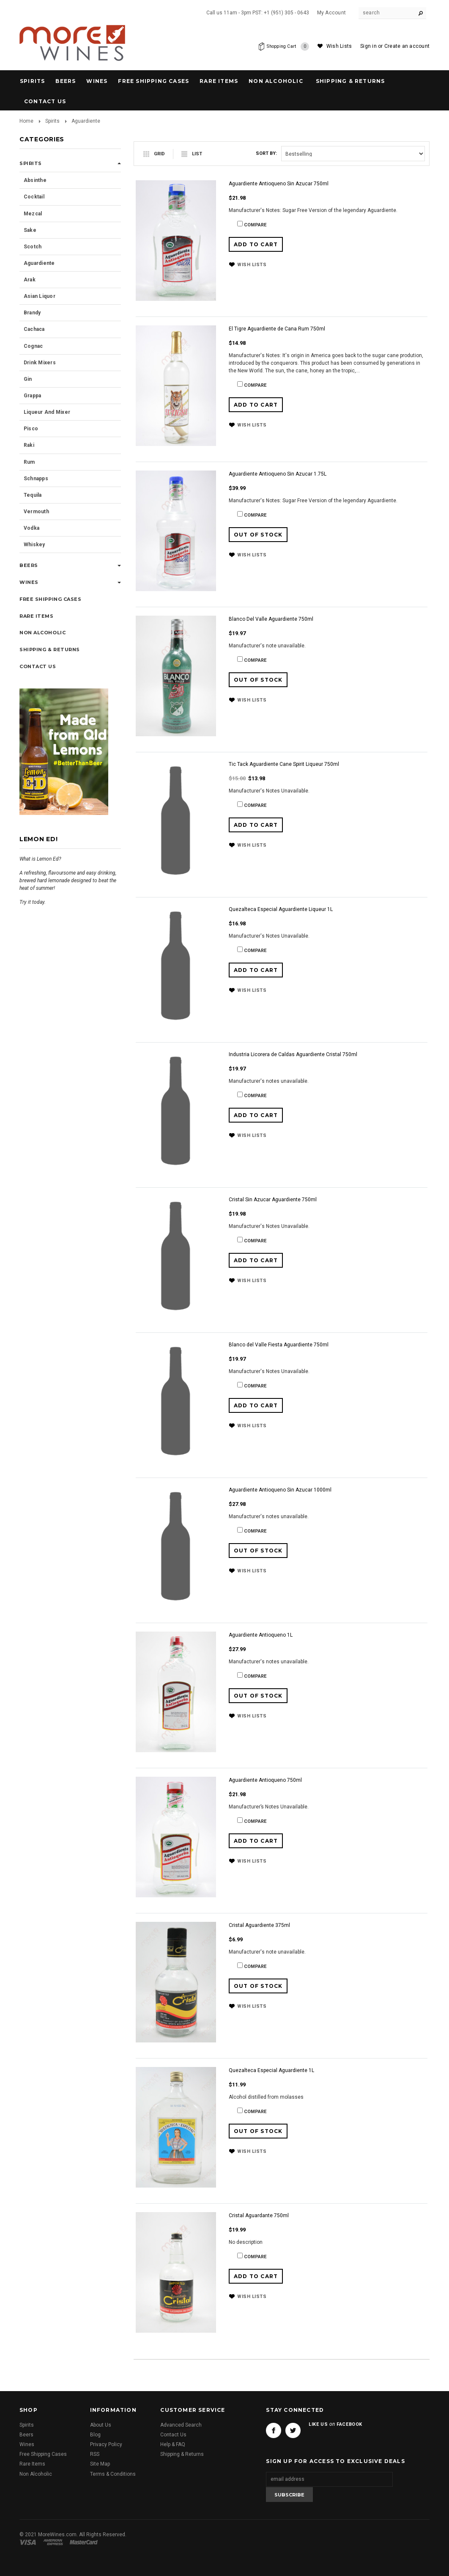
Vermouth (36, 512)
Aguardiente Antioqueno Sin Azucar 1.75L (277, 474)
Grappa (32, 396)
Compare (255, 225)
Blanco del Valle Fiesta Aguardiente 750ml (279, 1345)
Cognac (33, 346)
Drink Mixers (40, 363)
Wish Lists (339, 46)
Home (26, 121)
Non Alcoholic (276, 81)
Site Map (100, 2464)
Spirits (32, 81)
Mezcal (33, 214)
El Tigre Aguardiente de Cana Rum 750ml (277, 329)
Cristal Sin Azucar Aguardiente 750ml (273, 1200)
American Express (54, 2541)
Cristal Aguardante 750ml (259, 2215)
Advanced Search (181, 2425)
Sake (30, 230)
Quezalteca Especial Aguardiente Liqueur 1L (281, 909)
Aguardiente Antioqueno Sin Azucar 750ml (279, 184)
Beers (65, 81)
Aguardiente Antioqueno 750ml (265, 1780)
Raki (29, 445)
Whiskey (34, 545)
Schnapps (36, 479)
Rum (29, 462)
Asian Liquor (39, 296)
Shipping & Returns (182, 2454)
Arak (30, 280)
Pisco (31, 429)
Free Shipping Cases (153, 81)
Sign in (368, 46)
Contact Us (173, 2435)
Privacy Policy (106, 2444)
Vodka (31, 528)
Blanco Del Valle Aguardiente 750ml (271, 619)
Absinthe (35, 180)
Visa (29, 2541)
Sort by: (266, 153)
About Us (100, 2425)
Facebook (273, 2430)
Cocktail (34, 197)
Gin (28, 379)
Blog (95, 2435)
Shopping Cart (286, 46)
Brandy (32, 313)
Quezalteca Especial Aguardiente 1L (271, 2070)
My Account (331, 13)
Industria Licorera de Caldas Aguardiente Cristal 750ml (293, 1054)
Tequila (33, 495)
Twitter (293, 2430)
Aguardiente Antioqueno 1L (261, 1635)
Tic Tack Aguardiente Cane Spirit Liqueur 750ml (284, 764)
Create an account (407, 46)
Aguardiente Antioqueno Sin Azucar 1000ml (280, 1490)
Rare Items (219, 81)
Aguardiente (39, 263)
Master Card (84, 2541)
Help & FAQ (172, 2444)
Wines (96, 81)
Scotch (32, 247)
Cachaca (34, 329)
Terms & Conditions (113, 2474)
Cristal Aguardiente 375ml (259, 1925)
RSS (94, 2454)
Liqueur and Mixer (47, 412)
